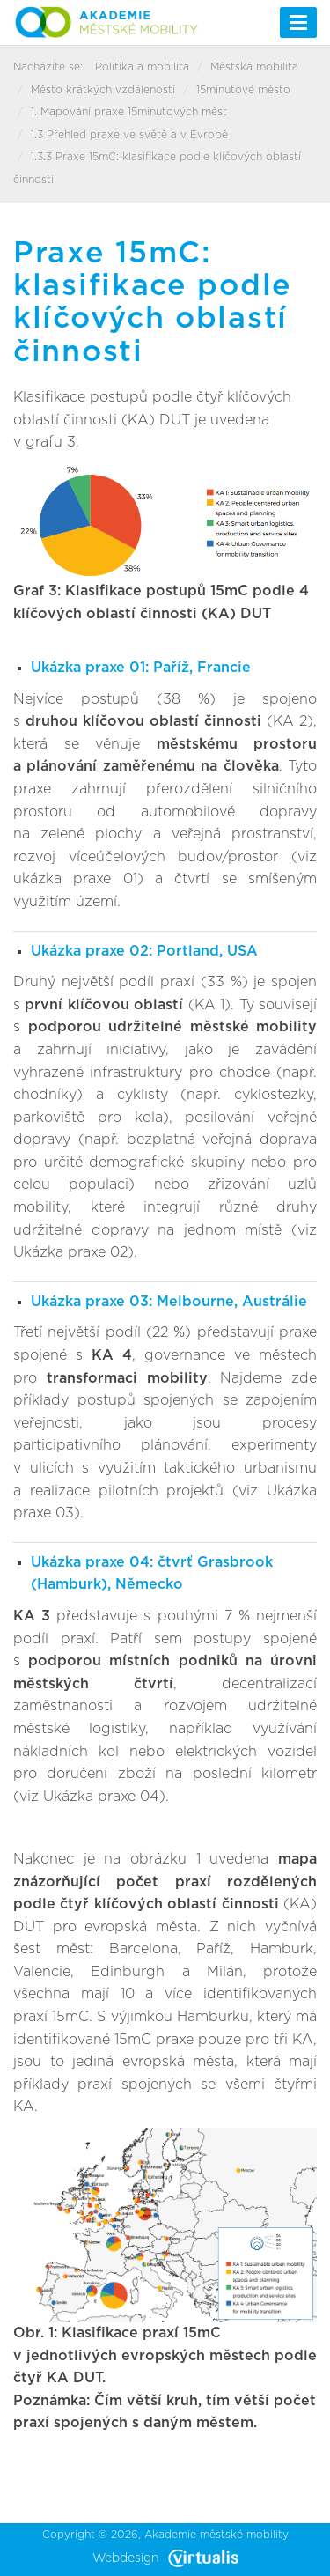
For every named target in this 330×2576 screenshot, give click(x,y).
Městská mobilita (254, 67)
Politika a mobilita (142, 67)
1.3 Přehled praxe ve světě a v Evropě (129, 134)
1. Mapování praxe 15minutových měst (129, 112)
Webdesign (165, 2558)
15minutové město (243, 90)
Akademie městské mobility (216, 2534)
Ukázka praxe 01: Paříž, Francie (141, 668)
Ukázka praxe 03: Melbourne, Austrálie (169, 1302)
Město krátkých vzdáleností (103, 90)
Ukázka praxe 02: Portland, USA (144, 951)
